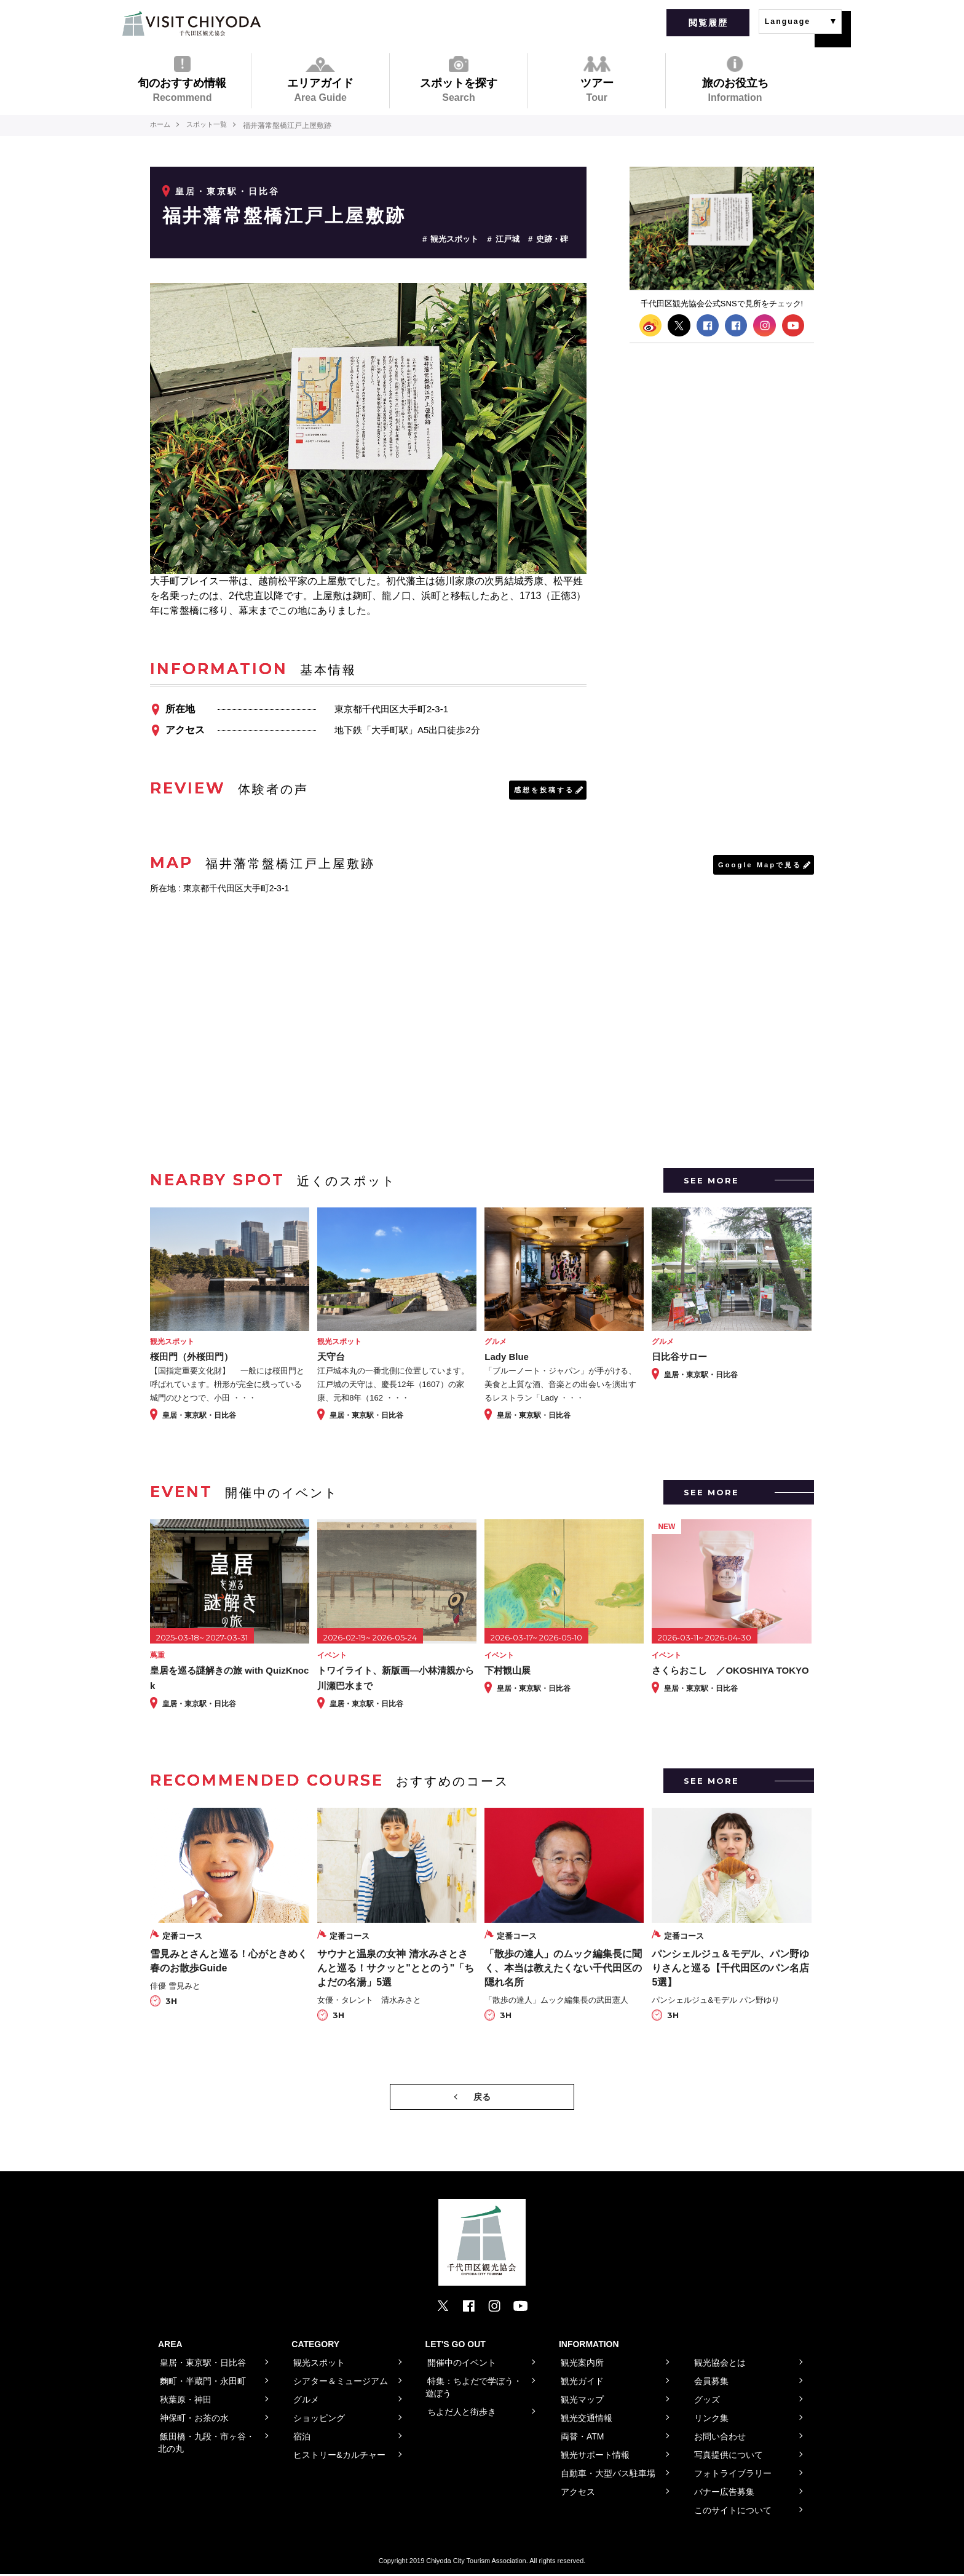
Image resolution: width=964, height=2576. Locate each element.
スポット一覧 (211, 125)
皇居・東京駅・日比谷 (227, 191)
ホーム (161, 125)
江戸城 (508, 239)
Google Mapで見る (757, 866)
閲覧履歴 (708, 23)
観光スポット (454, 239)
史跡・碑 (552, 239)
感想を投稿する (542, 790)
